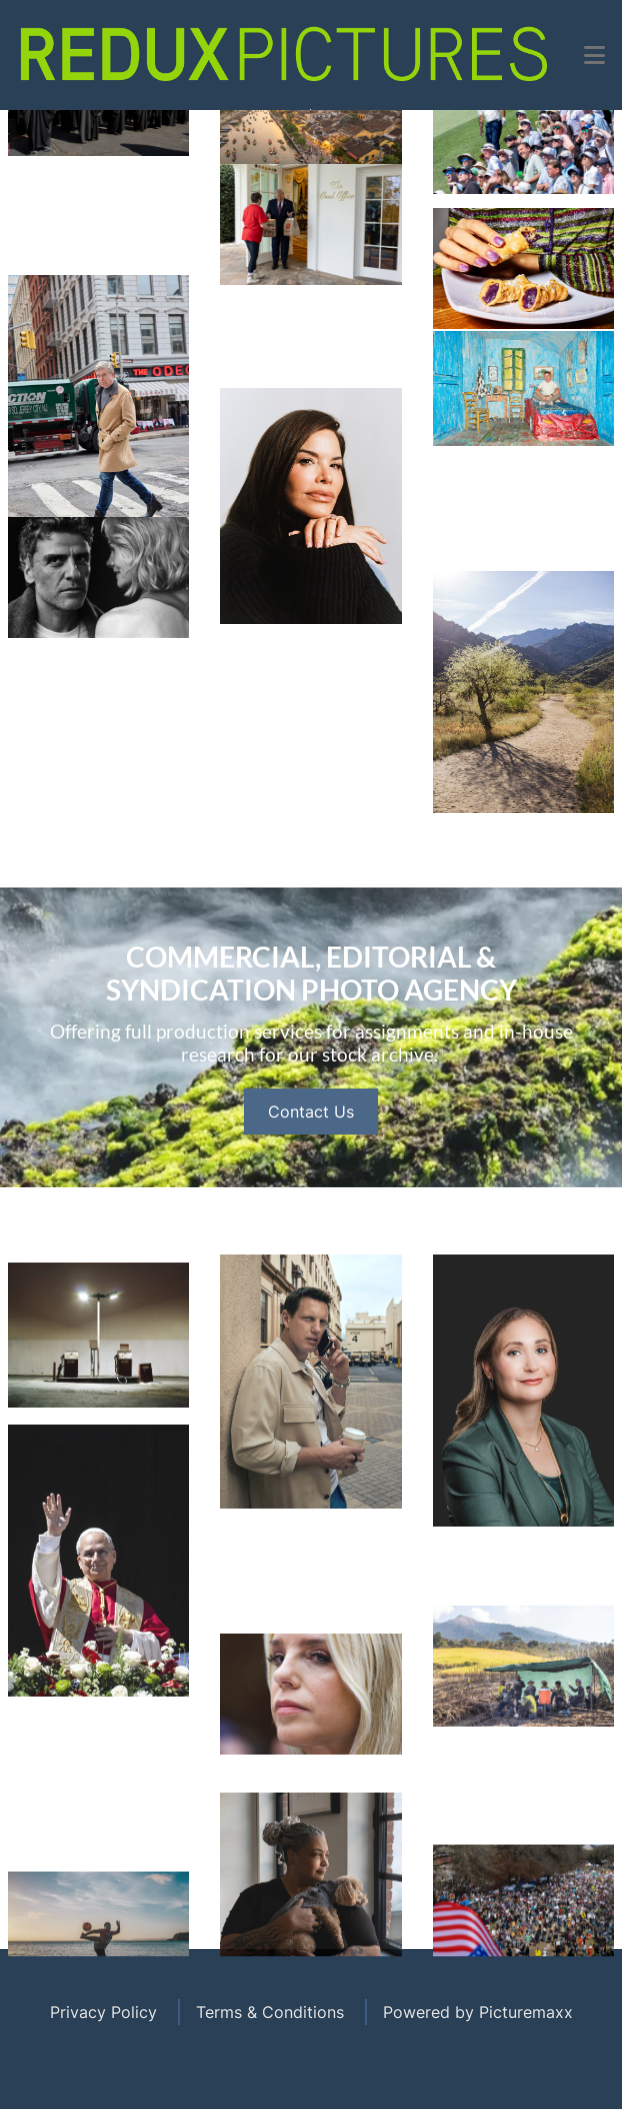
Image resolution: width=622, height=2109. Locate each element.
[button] (594, 55)
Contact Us (311, 1197)
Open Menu (310, 109)
